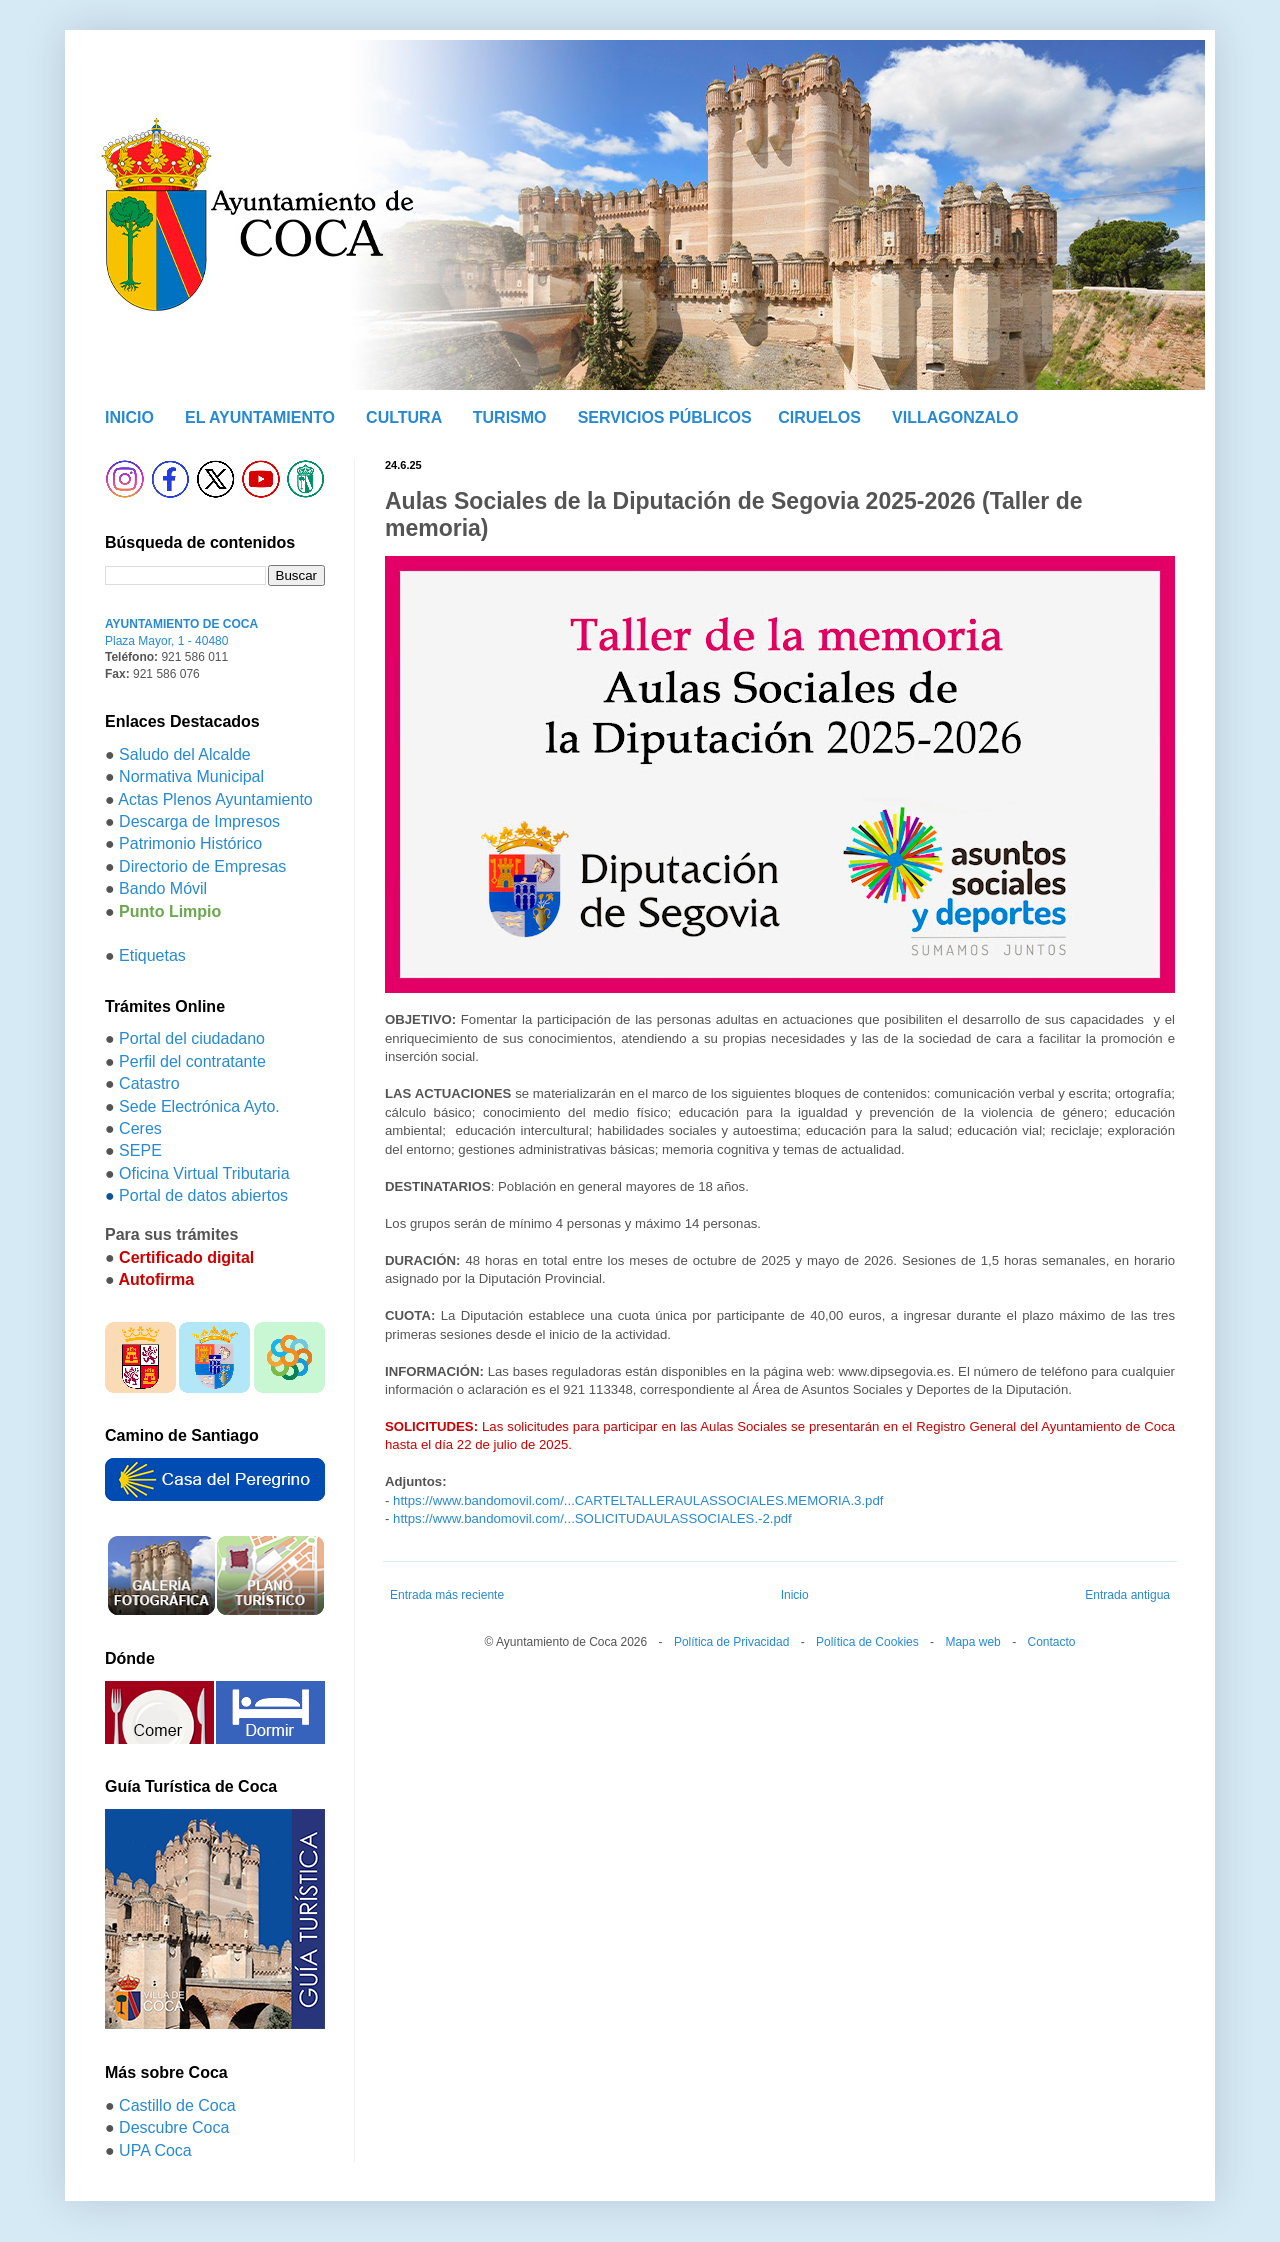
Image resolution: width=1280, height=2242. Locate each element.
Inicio (795, 1595)
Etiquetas (152, 955)
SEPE (140, 1150)
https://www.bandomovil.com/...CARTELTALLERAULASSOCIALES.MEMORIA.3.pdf (638, 1500)
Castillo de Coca (177, 2105)
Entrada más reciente (447, 1595)
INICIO (129, 417)
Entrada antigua (1127, 1595)
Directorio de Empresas (202, 866)
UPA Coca (155, 2150)
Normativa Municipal (191, 776)
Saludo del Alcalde (185, 754)
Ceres (140, 1128)
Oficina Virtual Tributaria (204, 1173)
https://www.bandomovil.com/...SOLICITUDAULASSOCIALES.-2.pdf (592, 1518)
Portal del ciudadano (192, 1038)
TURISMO (510, 417)
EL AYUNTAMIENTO (260, 417)
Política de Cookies (867, 1642)
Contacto (1051, 1642)
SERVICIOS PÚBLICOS (665, 417)
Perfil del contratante (192, 1061)
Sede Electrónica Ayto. (199, 1106)
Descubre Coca (174, 2127)
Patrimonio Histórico (190, 843)
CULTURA (404, 417)
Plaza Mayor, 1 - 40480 (166, 641)
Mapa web (972, 1642)
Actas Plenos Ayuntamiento (215, 799)
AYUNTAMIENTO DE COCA (181, 624)
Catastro (149, 1083)
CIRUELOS (819, 417)
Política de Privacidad (731, 1642)
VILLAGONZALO (955, 417)
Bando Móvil (163, 888)
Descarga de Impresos (199, 821)
